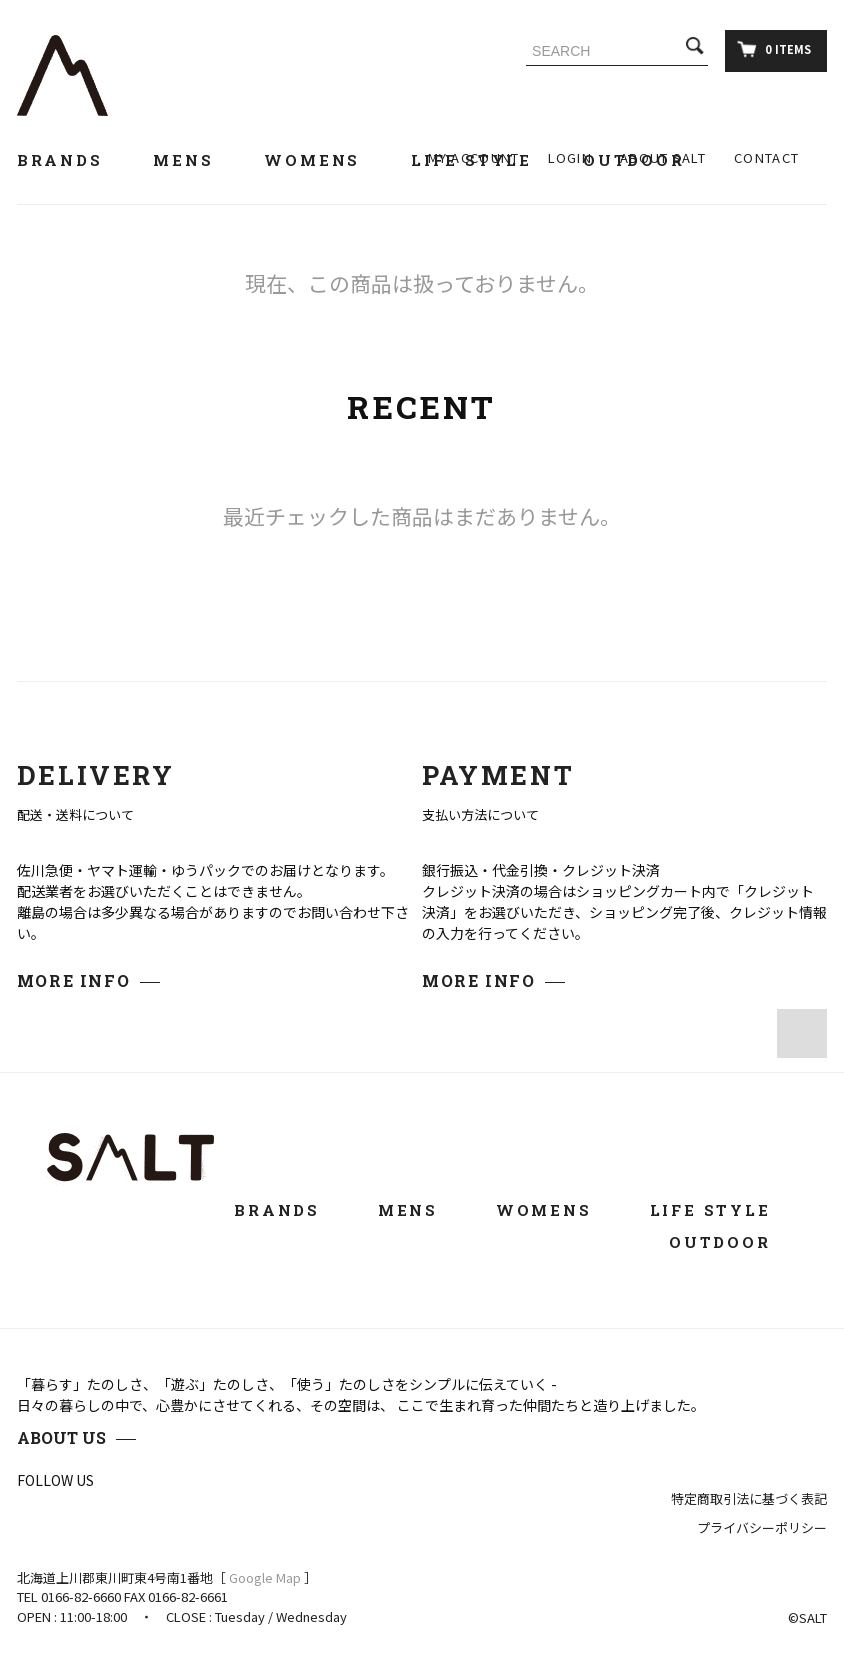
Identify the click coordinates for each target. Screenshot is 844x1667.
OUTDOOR (733, 1242)
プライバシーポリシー (762, 1527)
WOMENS (323, 160)
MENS (194, 160)
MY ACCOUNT (474, 157)
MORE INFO (73, 980)
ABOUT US (61, 1437)
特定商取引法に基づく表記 (749, 1498)
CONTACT (766, 157)
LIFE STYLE (724, 1210)
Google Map (265, 1577)
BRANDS (71, 160)
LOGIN (570, 157)
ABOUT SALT (663, 157)
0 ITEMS (774, 49)
